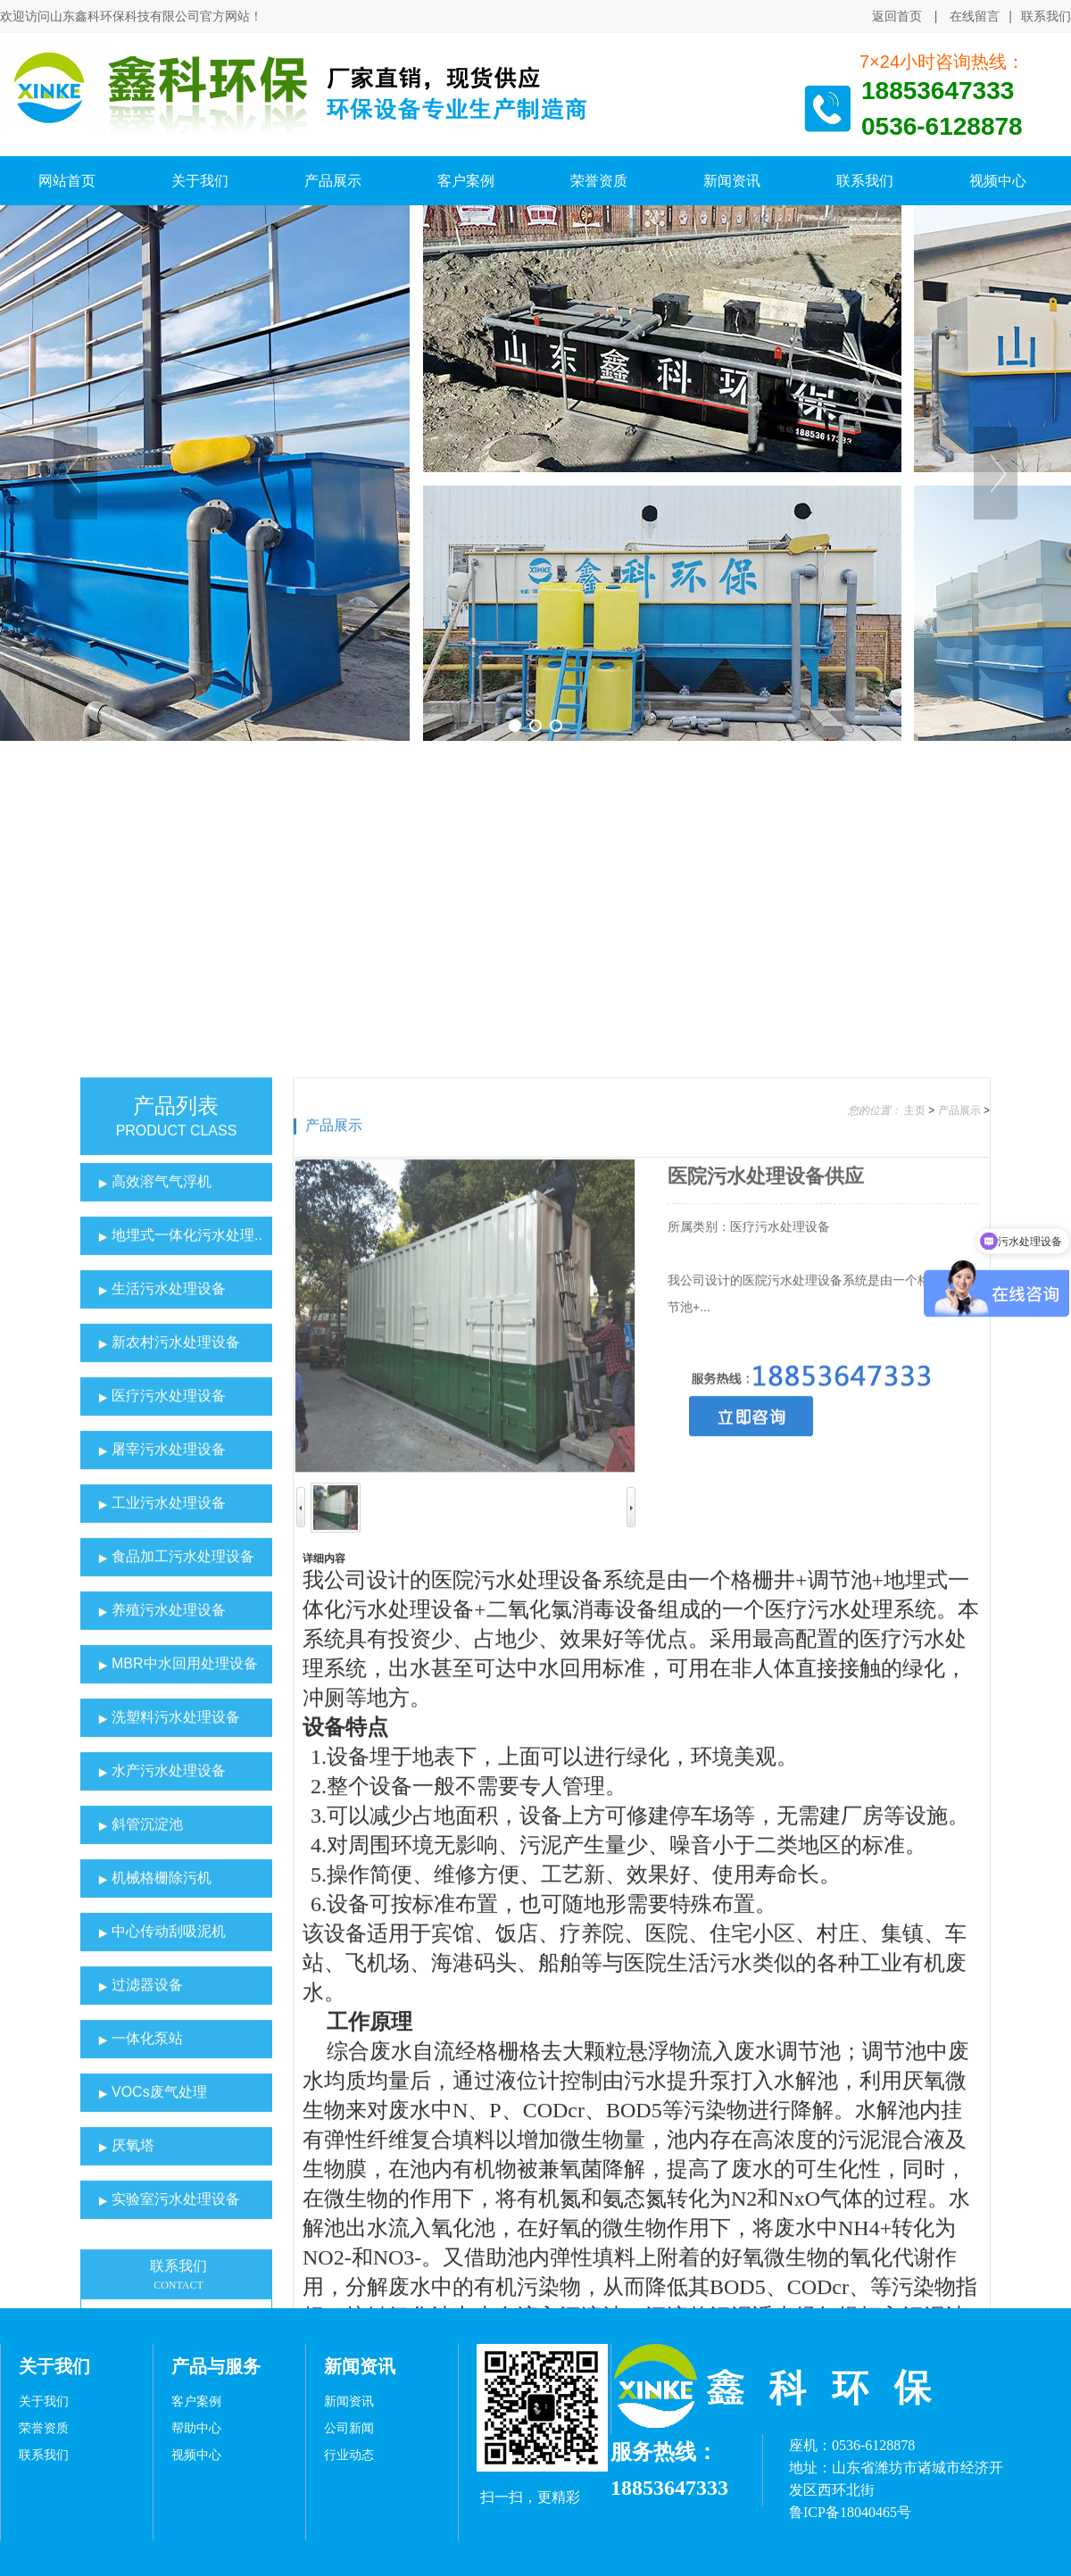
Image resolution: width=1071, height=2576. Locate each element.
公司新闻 (349, 2428)
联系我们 (1046, 17)
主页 (915, 1564)
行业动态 (349, 2455)
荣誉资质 (44, 2428)
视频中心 (196, 2455)
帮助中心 (196, 2428)
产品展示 (333, 1577)
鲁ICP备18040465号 (850, 2512)
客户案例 (196, 2401)
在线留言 (975, 16)
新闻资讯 (349, 2401)
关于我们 (44, 2401)
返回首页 (897, 16)
